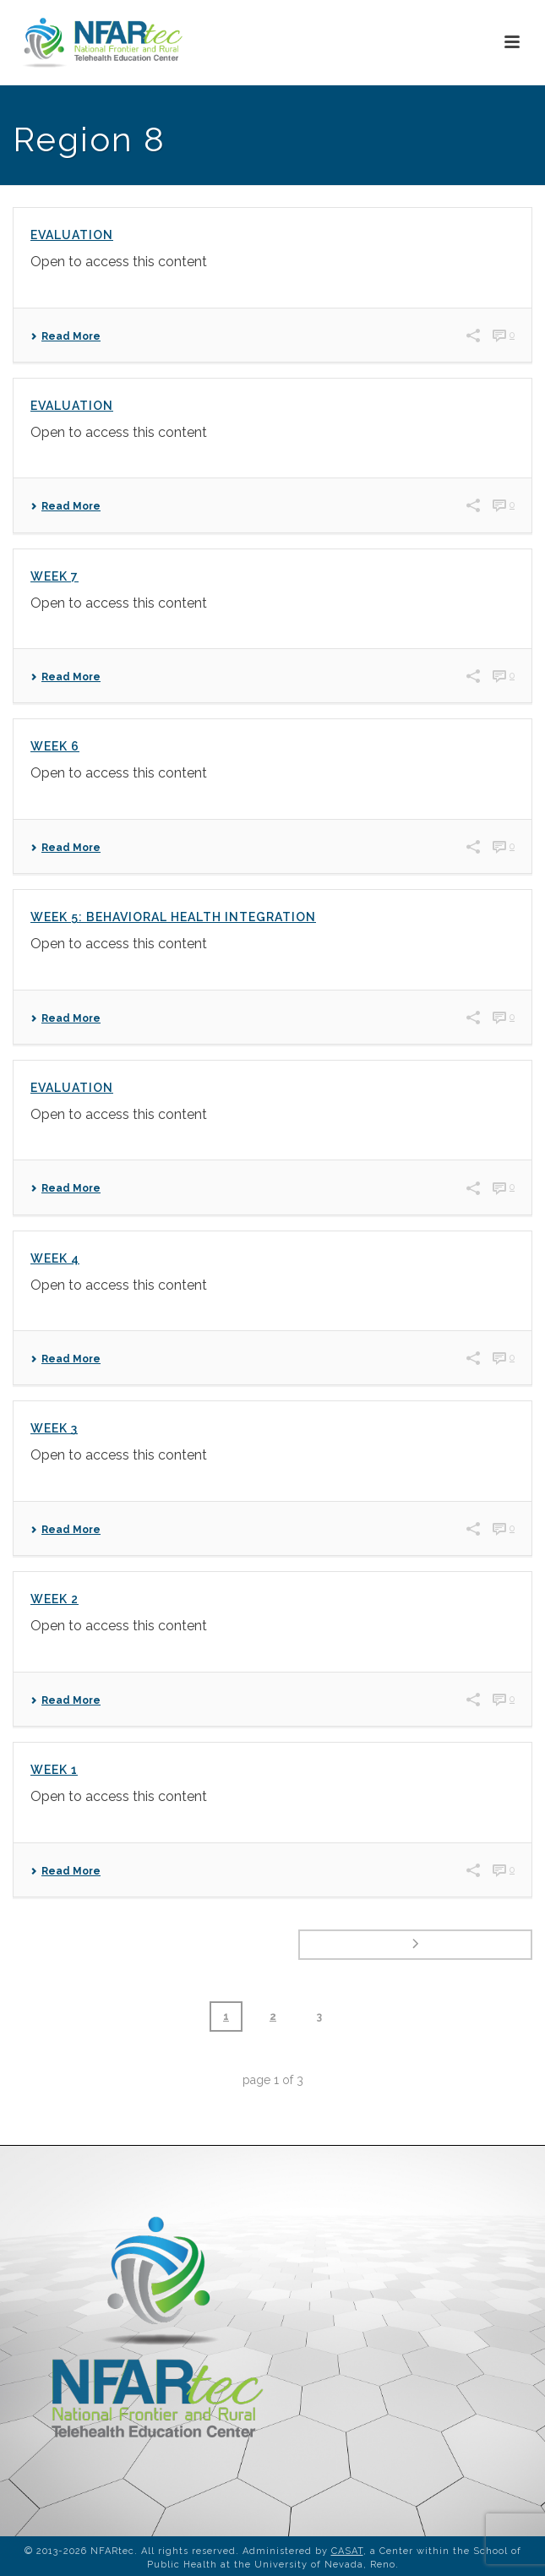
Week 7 (54, 576)
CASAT (347, 2551)
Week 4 (54, 1258)
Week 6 (54, 746)
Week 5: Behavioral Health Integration (173, 917)
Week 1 (54, 1769)
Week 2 (54, 1599)
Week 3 (54, 1428)
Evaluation (71, 235)
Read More (65, 336)
